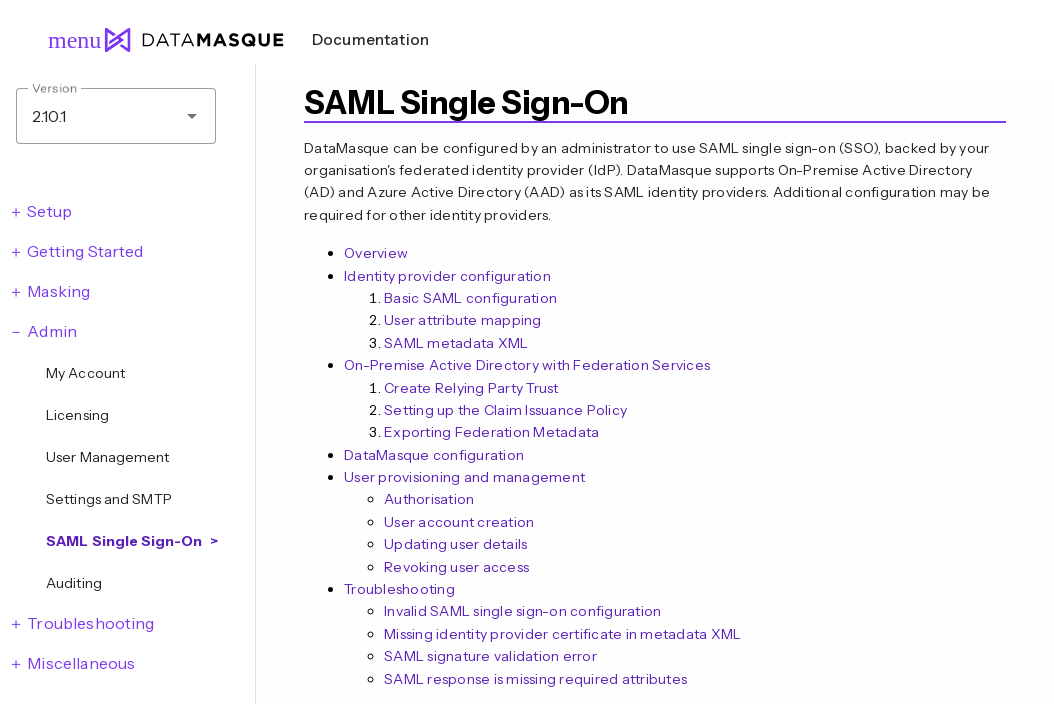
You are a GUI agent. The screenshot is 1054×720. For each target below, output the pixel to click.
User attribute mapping (463, 320)
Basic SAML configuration (470, 298)
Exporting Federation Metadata (491, 432)
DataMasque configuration (434, 455)
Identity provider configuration (447, 276)
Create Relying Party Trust (471, 388)
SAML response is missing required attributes (535, 679)
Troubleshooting (399, 589)
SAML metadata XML (456, 343)
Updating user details (455, 544)
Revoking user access (456, 567)
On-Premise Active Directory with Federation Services (527, 365)
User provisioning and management (464, 477)
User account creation (459, 522)
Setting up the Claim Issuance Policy (505, 410)
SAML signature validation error (490, 656)
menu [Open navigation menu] (66, 40)
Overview (376, 253)
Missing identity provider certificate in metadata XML (562, 634)
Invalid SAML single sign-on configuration (522, 611)
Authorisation (429, 499)
